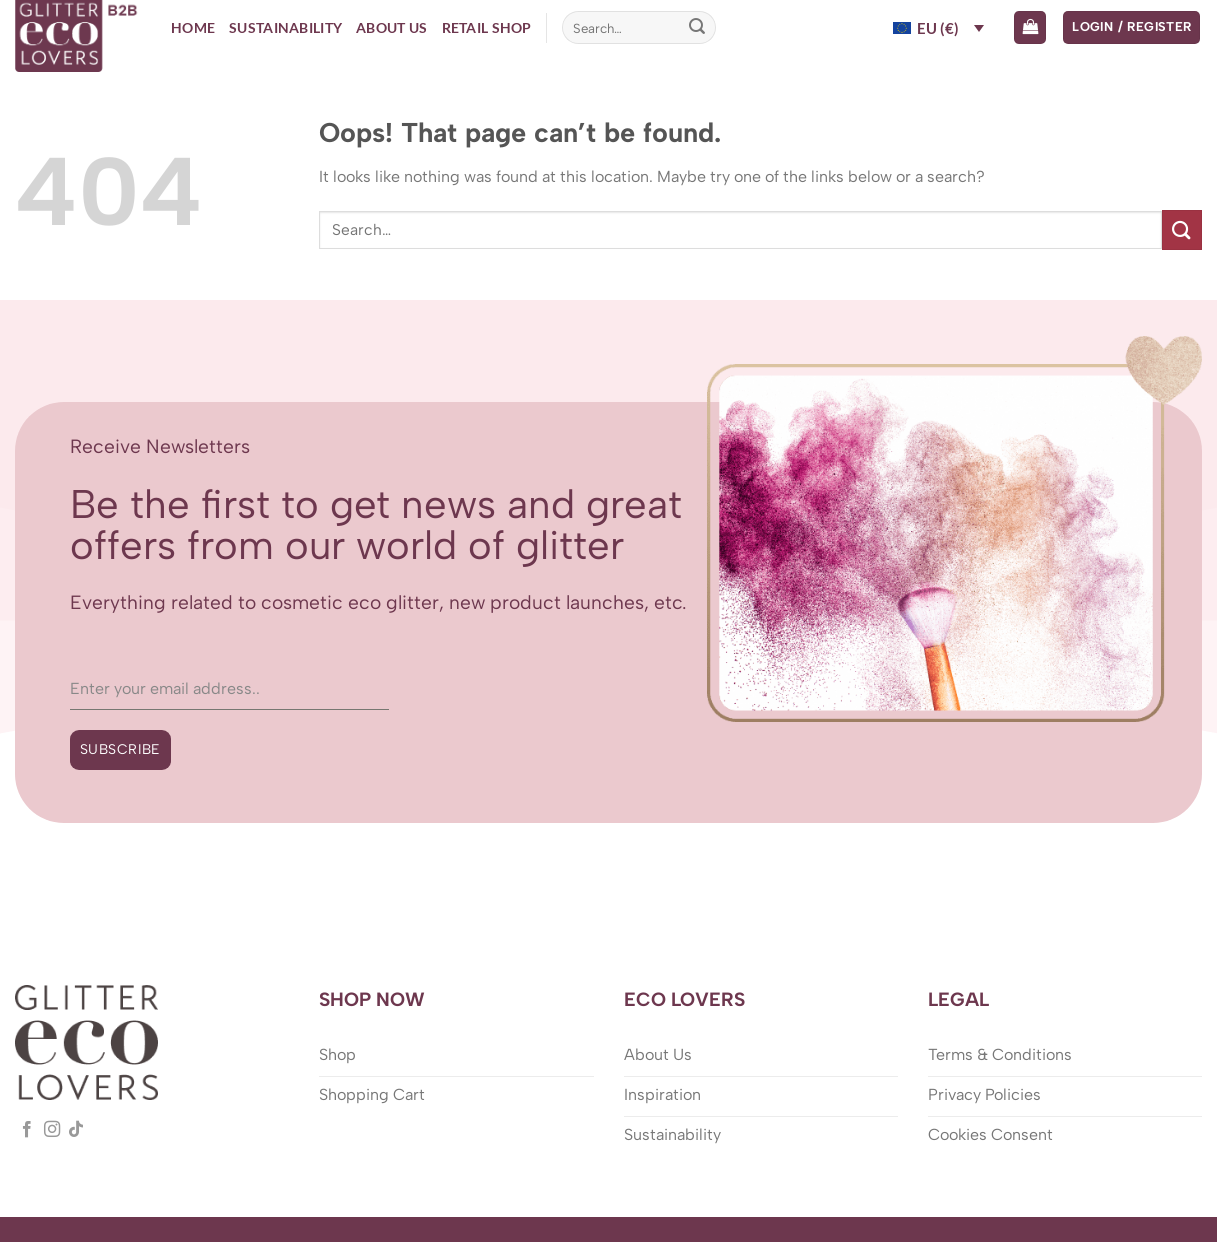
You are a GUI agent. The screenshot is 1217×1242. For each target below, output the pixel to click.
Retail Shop (487, 27)
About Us (391, 27)
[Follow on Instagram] (52, 1130)
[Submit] (697, 28)
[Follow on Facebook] (27, 1130)
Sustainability (285, 27)
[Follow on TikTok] (76, 1130)
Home (193, 27)
